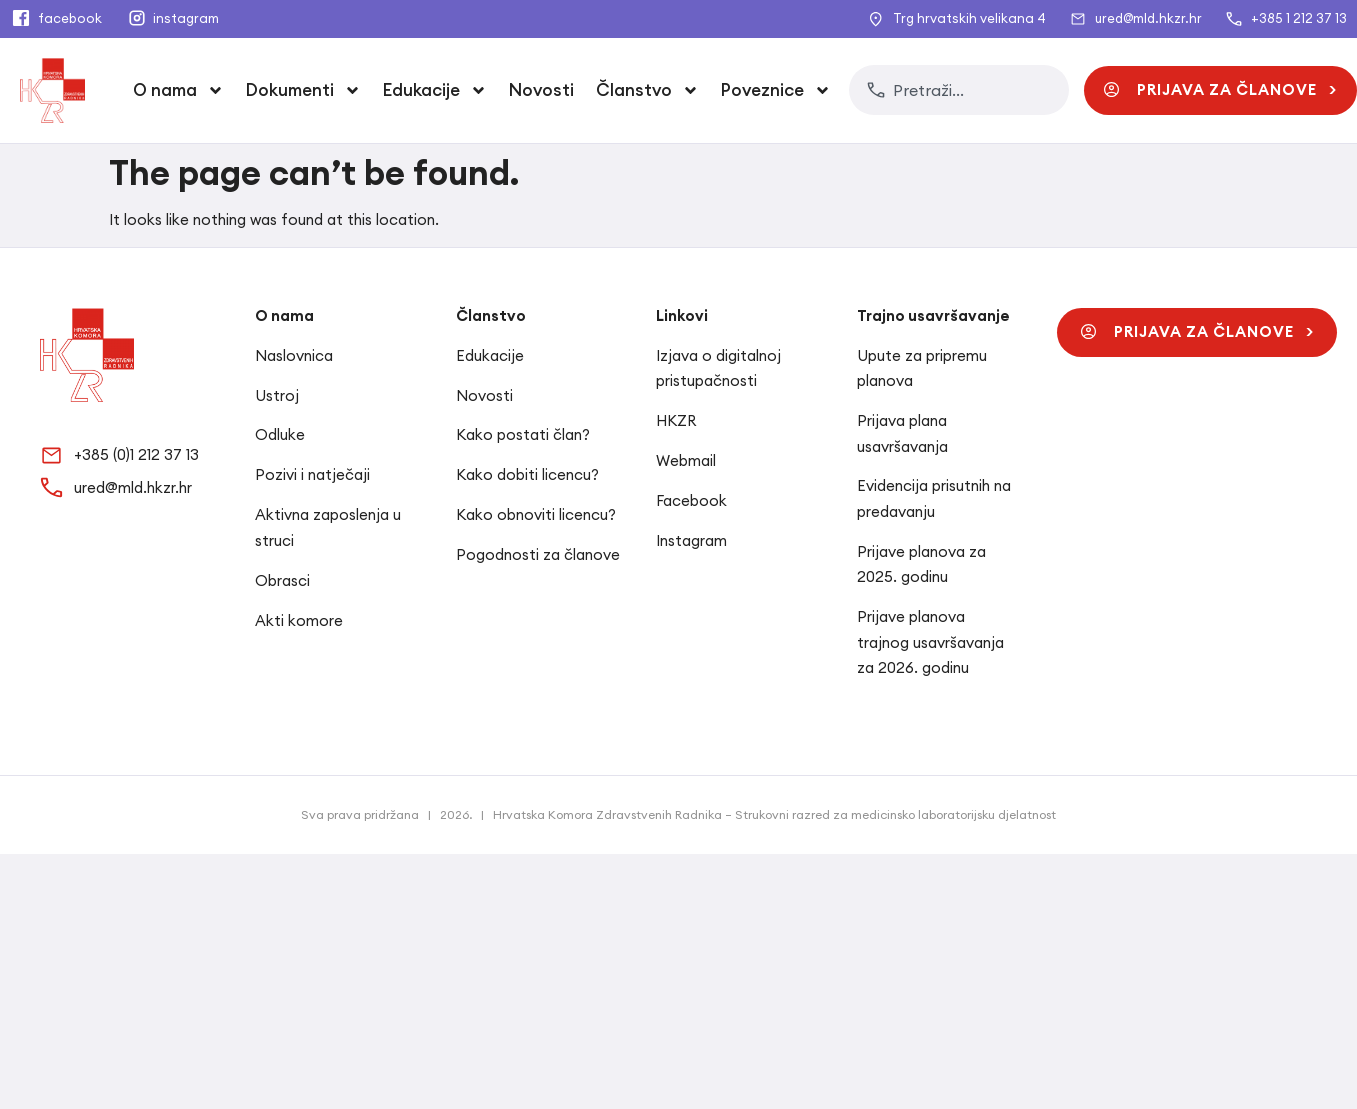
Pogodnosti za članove (538, 554)
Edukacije (435, 90)
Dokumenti (303, 90)
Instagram (691, 540)
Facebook (691, 500)
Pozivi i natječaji (312, 474)
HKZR (676, 420)
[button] (1220, 90)
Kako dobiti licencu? (527, 474)
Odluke (280, 434)
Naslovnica (294, 355)
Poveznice (776, 90)
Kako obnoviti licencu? (536, 514)
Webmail (686, 460)
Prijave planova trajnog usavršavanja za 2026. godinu (930, 642)
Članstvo (647, 90)
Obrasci (282, 580)
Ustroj (277, 395)
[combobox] (959, 90)
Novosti (541, 90)
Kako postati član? (523, 434)
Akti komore (299, 620)
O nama (178, 90)
